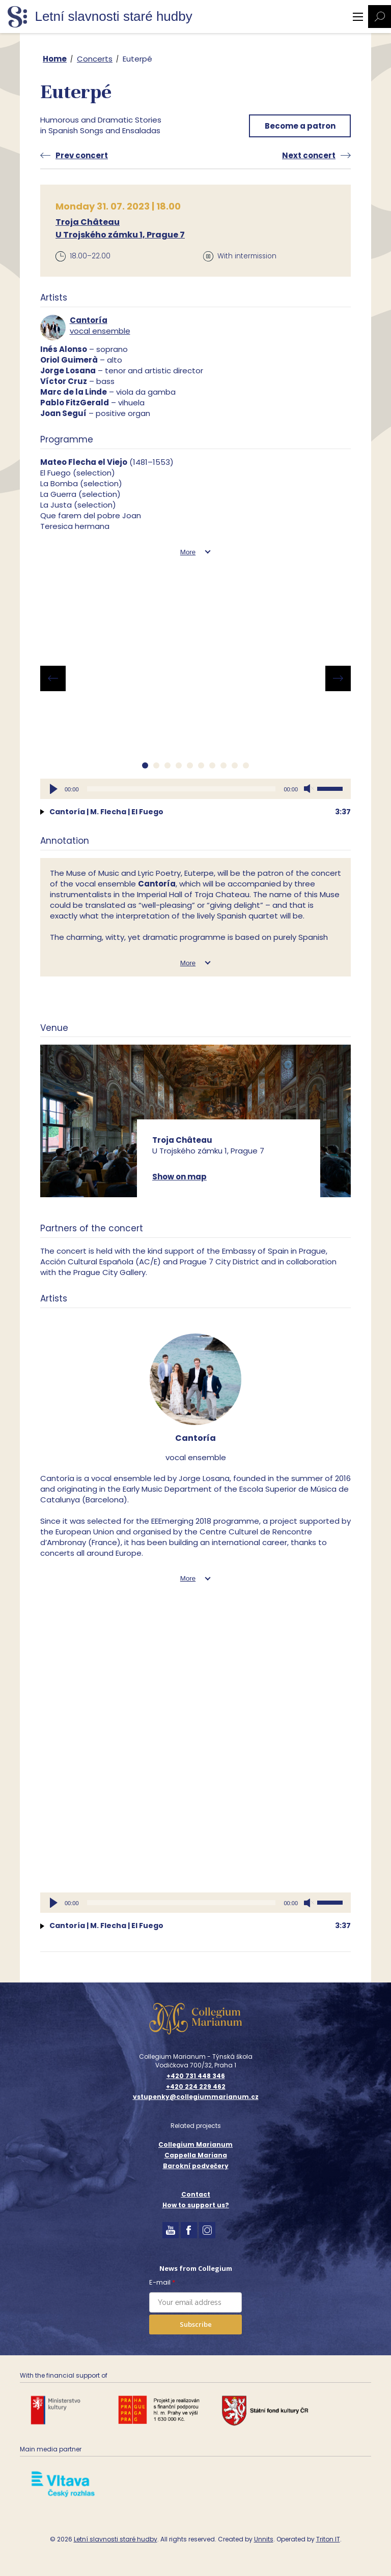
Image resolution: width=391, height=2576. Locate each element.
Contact (195, 2194)
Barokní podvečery (196, 2166)
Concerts (95, 58)
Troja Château (87, 222)
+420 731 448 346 (195, 2076)
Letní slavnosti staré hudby (115, 2539)
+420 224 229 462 (196, 2087)
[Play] (53, 789)
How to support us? (195, 2205)
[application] (195, 789)
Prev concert (81, 155)
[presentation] (53, 678)
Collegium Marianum (195, 2144)
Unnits (263, 2539)
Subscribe (196, 2324)
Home (55, 58)
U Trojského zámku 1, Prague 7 (120, 235)
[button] (145, 765)
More (188, 552)
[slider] (181, 788)
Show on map (179, 1176)
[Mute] (309, 789)
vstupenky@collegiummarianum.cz (196, 2097)
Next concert (309, 155)
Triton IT (328, 2539)
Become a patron (299, 126)
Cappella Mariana (195, 2155)
